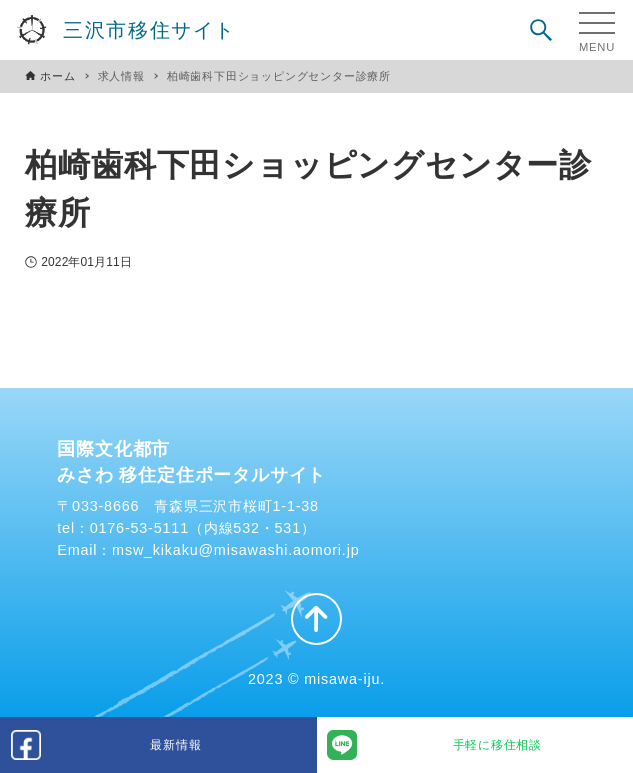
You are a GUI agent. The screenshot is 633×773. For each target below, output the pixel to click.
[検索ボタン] (541, 30)
